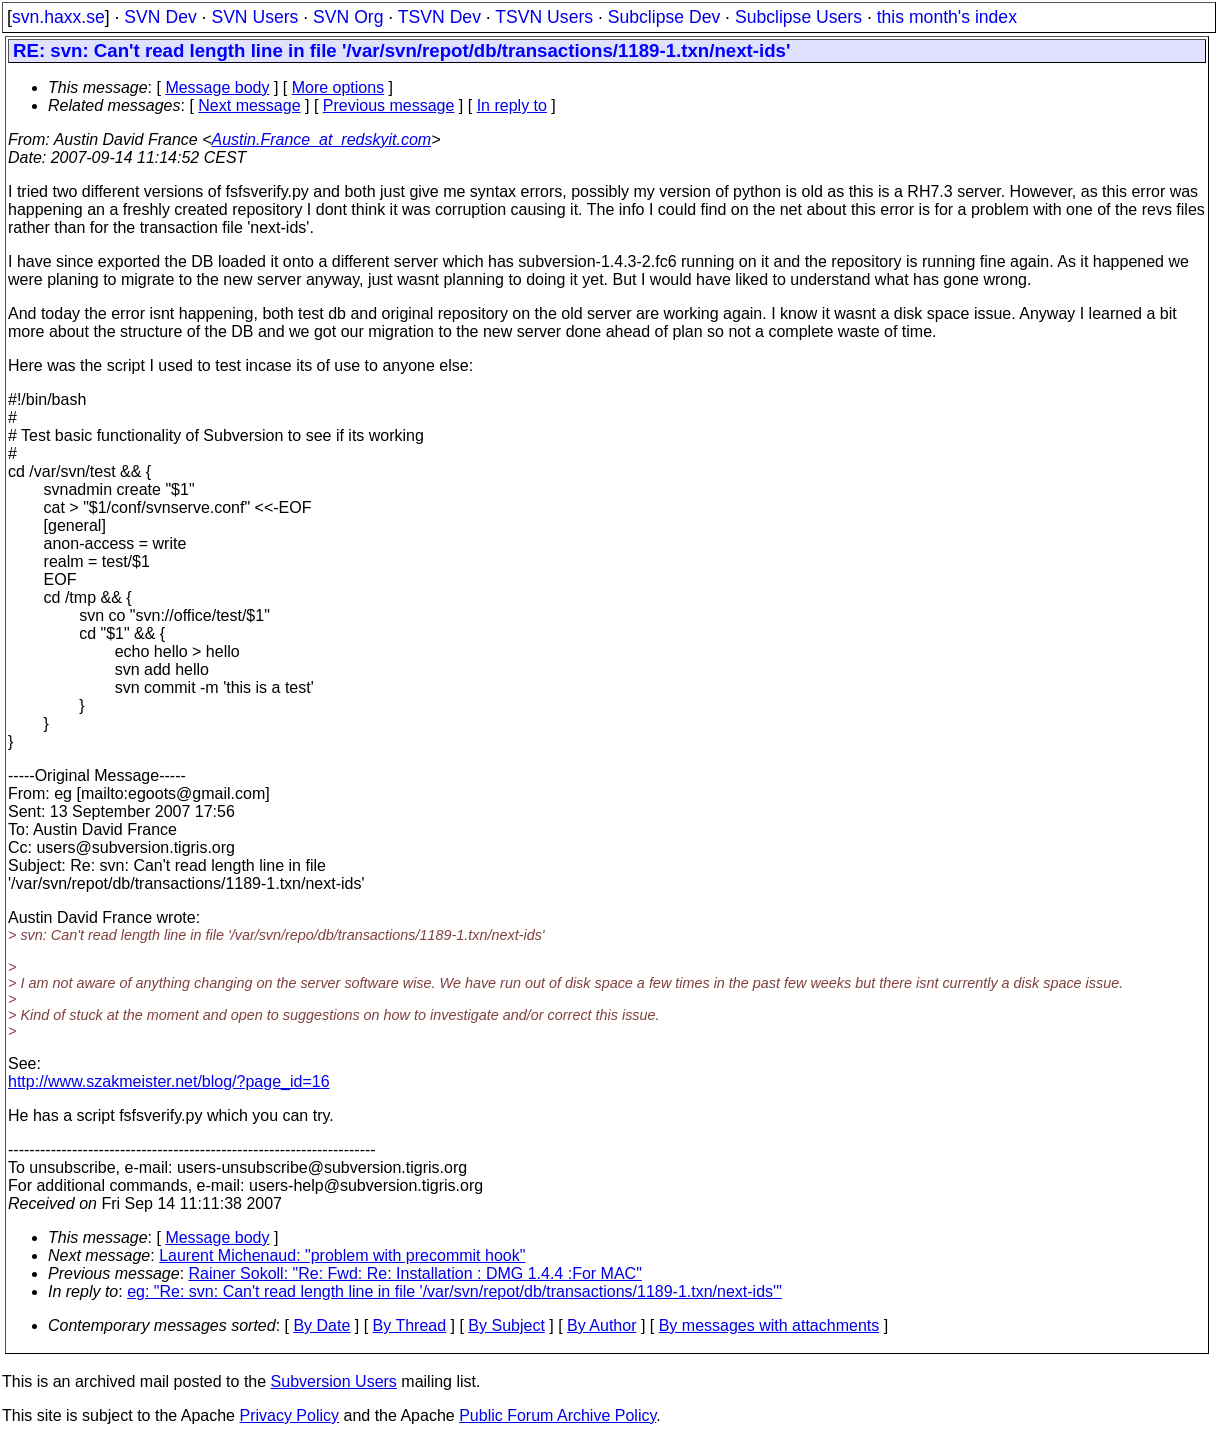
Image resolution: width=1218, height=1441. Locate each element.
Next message (249, 105)
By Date (321, 1325)
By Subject (506, 1325)
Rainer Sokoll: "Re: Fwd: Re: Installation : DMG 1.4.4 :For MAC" (415, 1273)
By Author (601, 1325)
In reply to (512, 105)
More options (338, 87)
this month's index (947, 17)
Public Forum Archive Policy (557, 1415)
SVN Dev (160, 17)
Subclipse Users (798, 17)
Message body (217, 87)
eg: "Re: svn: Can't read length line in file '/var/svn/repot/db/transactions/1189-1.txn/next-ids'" (454, 1291)
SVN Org (348, 17)
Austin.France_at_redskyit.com (321, 139)
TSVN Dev (439, 17)
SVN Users (254, 17)
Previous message (389, 105)
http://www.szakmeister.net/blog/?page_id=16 (169, 1081)
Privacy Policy (289, 1415)
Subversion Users (334, 1381)
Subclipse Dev (664, 17)
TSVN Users (544, 17)
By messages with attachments (769, 1325)
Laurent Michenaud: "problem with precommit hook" (342, 1255)
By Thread (410, 1325)
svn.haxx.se (58, 17)
